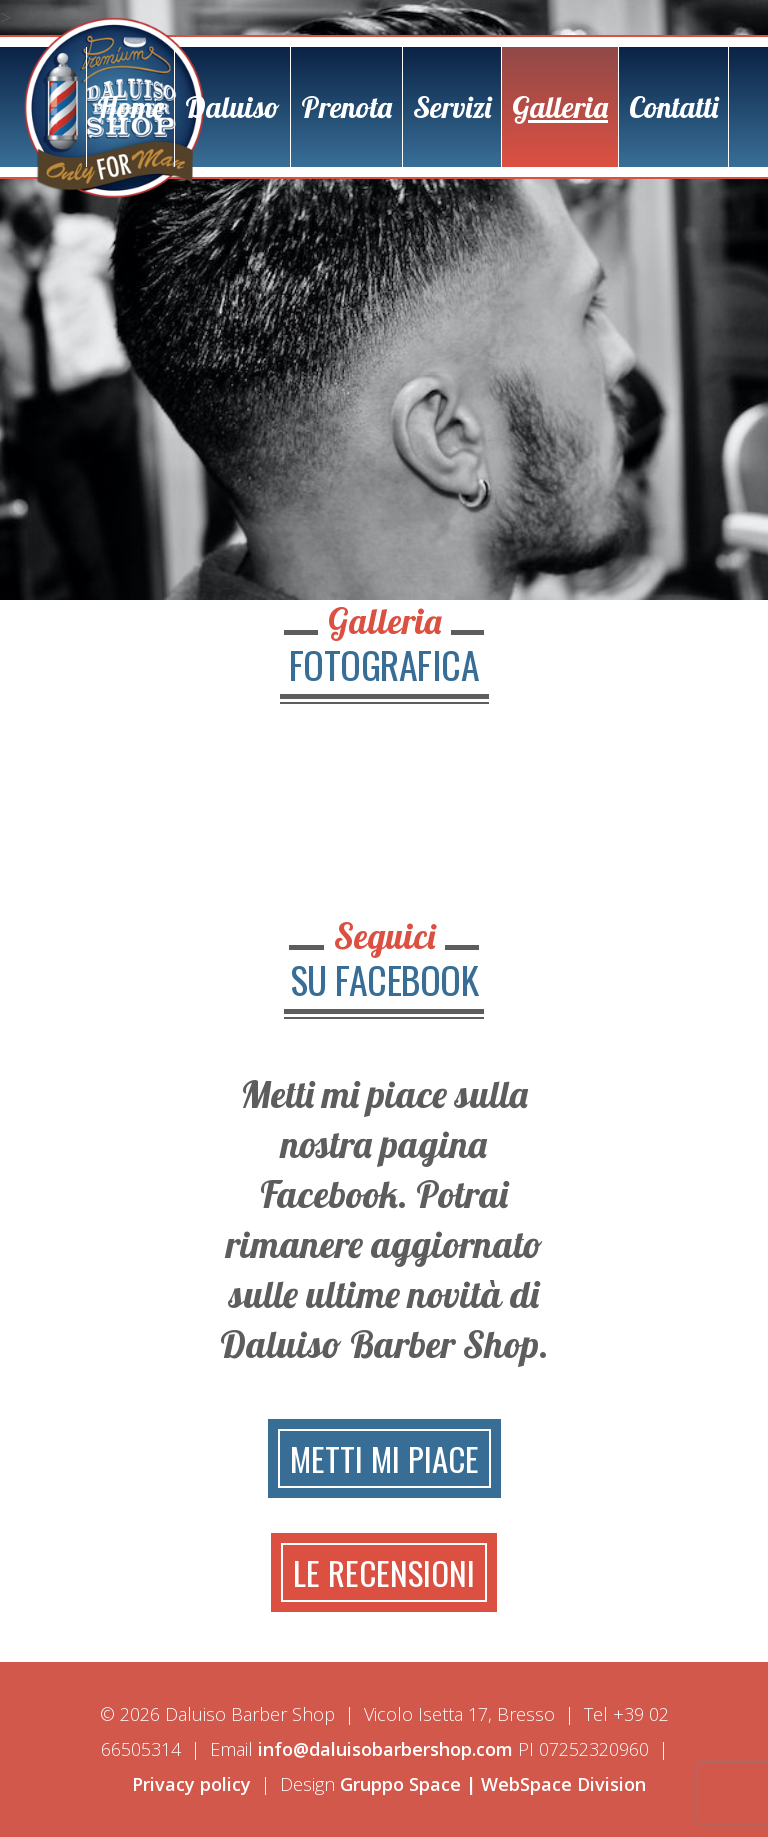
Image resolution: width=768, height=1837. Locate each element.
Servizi (452, 107)
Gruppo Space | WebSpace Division (493, 1784)
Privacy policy (191, 1784)
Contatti (673, 107)
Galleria (560, 107)
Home (130, 107)
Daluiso (232, 107)
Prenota (346, 107)
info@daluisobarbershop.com (385, 1749)
